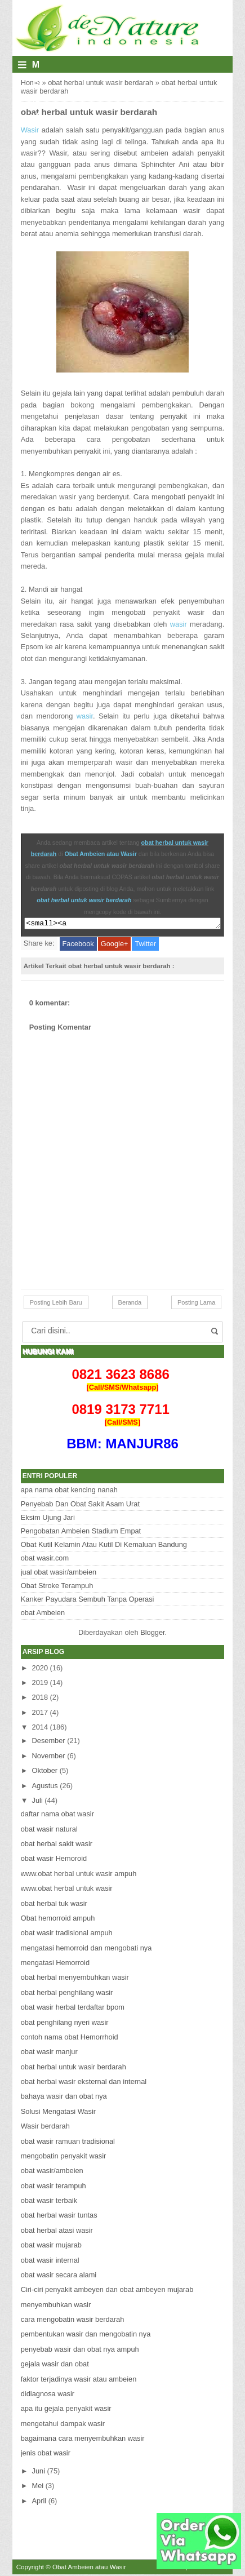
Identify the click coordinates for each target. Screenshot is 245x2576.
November (48, 1757)
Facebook (78, 945)
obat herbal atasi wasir (57, 2232)
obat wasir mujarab (51, 2246)
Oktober (45, 1772)
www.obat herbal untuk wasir (67, 1890)
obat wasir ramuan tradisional (68, 2143)
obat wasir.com (45, 1559)
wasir (178, 624)
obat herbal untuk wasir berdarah (100, 82)
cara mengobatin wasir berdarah (72, 2321)
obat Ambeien (43, 1614)
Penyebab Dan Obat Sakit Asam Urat (80, 1505)
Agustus (45, 1787)
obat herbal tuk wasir (54, 1905)
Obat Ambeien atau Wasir (101, 853)
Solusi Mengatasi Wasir (58, 2113)
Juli (37, 1802)
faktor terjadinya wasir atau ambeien (79, 2381)
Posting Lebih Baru (56, 1304)
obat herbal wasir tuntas (59, 2217)
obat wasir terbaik (49, 2202)
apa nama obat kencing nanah (69, 1491)
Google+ (114, 945)
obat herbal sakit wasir (56, 1845)
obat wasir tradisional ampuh (67, 1934)
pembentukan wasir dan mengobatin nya (86, 2335)
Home (30, 82)
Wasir (31, 130)
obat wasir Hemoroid (54, 1860)
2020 (40, 1669)
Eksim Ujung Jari (48, 1519)
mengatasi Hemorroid (55, 1964)
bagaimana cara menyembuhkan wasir (83, 2440)
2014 (40, 1728)
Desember (48, 1742)
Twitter (145, 945)
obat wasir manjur (49, 2053)
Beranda (130, 1304)
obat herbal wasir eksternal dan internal (83, 2083)
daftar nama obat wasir (57, 1815)
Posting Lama (196, 1304)
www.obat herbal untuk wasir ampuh (79, 1875)
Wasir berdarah (45, 2127)
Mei (38, 2487)
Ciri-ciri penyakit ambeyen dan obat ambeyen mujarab (107, 2291)
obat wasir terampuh (53, 2187)
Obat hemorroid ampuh (58, 1920)
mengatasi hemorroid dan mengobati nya (86, 1949)
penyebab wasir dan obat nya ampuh (80, 2351)
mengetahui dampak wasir (63, 2425)
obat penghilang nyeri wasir (65, 2024)
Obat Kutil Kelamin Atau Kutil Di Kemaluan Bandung (104, 1546)
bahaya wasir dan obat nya (64, 2098)
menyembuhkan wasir (56, 2306)
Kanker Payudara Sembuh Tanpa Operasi (87, 1601)
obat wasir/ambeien (52, 2172)
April (39, 2502)
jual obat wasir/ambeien (58, 1573)
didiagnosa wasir (47, 2395)
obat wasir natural (49, 1830)
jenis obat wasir (45, 2454)
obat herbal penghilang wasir (67, 1994)
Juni (38, 2472)
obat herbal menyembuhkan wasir (75, 1979)
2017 (40, 1714)
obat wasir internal (50, 2262)
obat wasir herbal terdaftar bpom (72, 2009)
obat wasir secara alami (58, 2276)
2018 (40, 1699)
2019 (40, 1684)
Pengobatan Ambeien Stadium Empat (81, 1532)
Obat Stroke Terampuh (57, 1587)
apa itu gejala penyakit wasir (66, 2410)
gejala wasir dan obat (55, 2365)
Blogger (152, 1634)
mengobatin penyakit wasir (63, 2157)
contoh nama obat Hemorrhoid (69, 2038)
